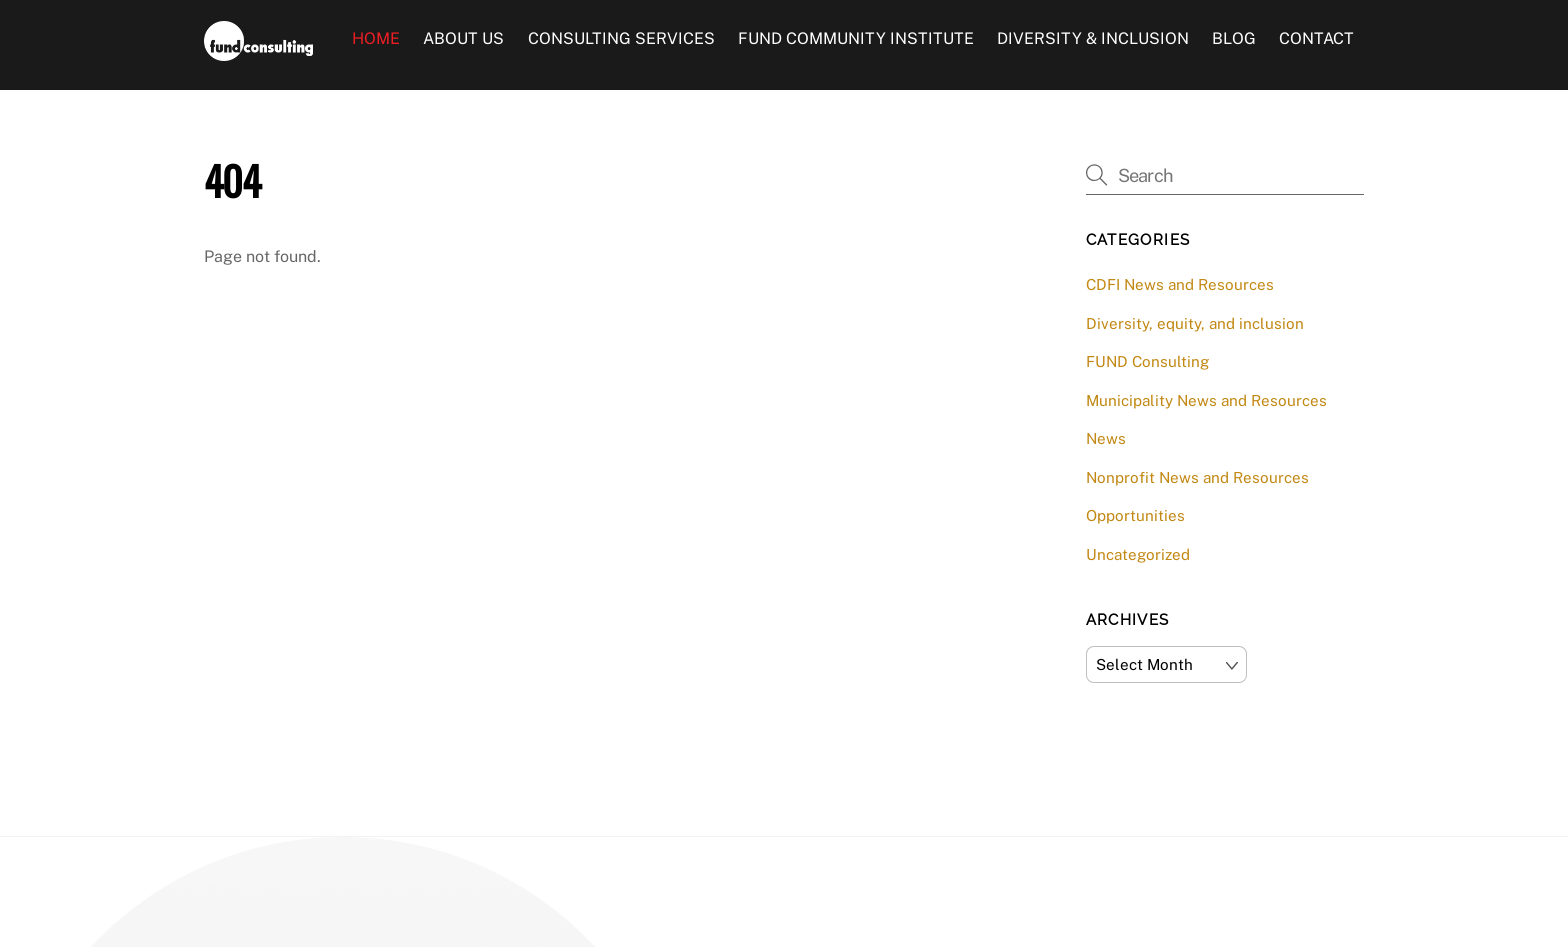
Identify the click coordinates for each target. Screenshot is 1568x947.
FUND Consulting (1147, 361)
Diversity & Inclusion (1093, 38)
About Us (463, 38)
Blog (1234, 38)
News (1106, 438)
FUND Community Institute (856, 38)
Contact (1316, 38)
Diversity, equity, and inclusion (1195, 323)
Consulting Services (621, 38)
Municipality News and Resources (1206, 400)
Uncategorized (1138, 554)
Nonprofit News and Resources (1197, 477)
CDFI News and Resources (1180, 284)
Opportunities (1135, 515)
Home (376, 38)
